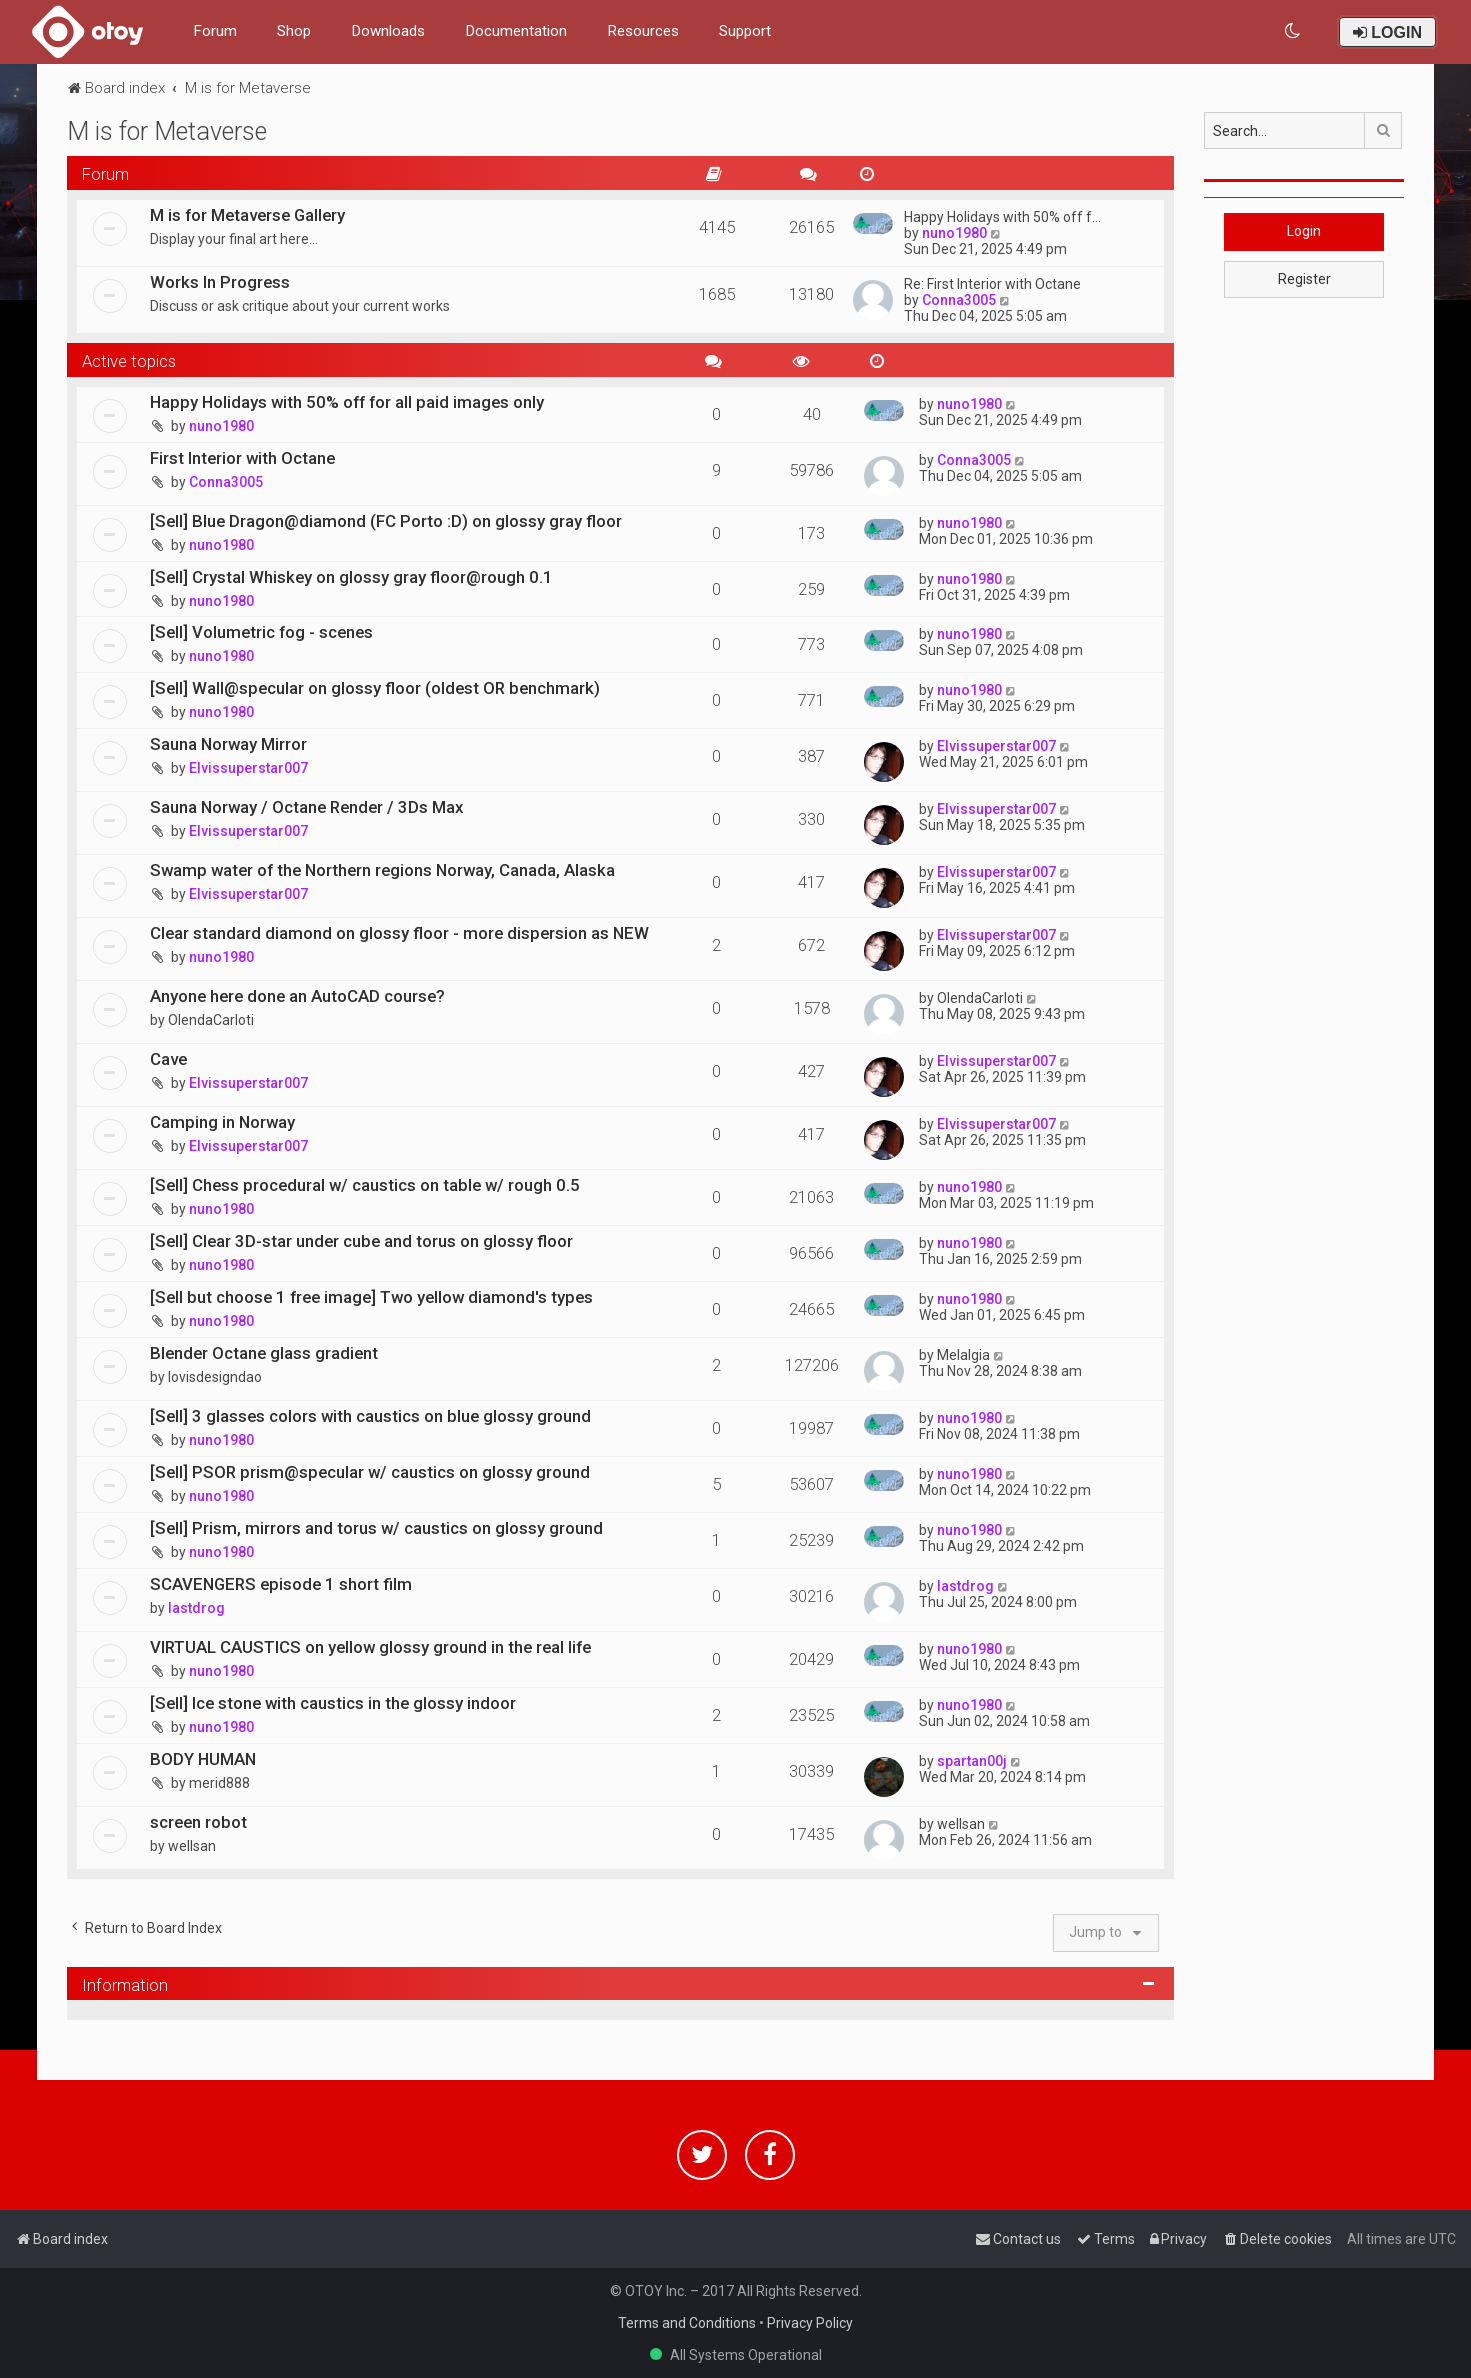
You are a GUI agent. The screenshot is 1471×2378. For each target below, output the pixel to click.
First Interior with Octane (242, 458)
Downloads (388, 31)
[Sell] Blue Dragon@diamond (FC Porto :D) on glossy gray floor (386, 521)
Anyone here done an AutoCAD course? (297, 996)
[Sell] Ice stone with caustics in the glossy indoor (333, 1703)
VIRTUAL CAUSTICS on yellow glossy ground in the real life (370, 1647)
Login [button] (1304, 231)
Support (745, 31)
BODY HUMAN (203, 1759)
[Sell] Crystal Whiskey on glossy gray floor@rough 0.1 (351, 577)
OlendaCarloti (211, 1020)
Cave (168, 1059)
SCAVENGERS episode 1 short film (281, 1584)
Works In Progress (220, 282)
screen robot (198, 1822)
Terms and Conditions (687, 2323)
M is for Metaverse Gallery (247, 215)
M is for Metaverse (167, 131)
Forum (215, 31)
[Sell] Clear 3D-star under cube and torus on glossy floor (361, 1241)
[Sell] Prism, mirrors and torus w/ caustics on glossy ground (376, 1528)
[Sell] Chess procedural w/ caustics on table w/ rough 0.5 (365, 1185)
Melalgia (963, 1355)
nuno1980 (954, 233)
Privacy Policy (810, 2323)
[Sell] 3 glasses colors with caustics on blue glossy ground (370, 1416)
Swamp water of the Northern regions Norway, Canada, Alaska (382, 870)
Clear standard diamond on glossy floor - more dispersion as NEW (399, 933)
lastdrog (196, 1608)
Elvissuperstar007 (248, 768)
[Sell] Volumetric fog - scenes (261, 632)
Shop (294, 31)
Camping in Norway (222, 1122)
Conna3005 (959, 300)
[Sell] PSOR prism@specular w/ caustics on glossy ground (370, 1472)
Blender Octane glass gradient (264, 1353)
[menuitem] (1293, 31)
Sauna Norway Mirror (228, 744)
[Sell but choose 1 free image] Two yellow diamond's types (371, 1297)
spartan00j (972, 1761)
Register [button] (1304, 279)
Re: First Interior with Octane (992, 284)
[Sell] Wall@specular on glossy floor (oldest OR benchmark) (375, 688)
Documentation (516, 31)
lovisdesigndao (215, 1377)
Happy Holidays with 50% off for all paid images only (347, 402)
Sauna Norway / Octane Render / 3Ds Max (306, 807)
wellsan (192, 1846)
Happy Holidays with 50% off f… (1002, 217)
